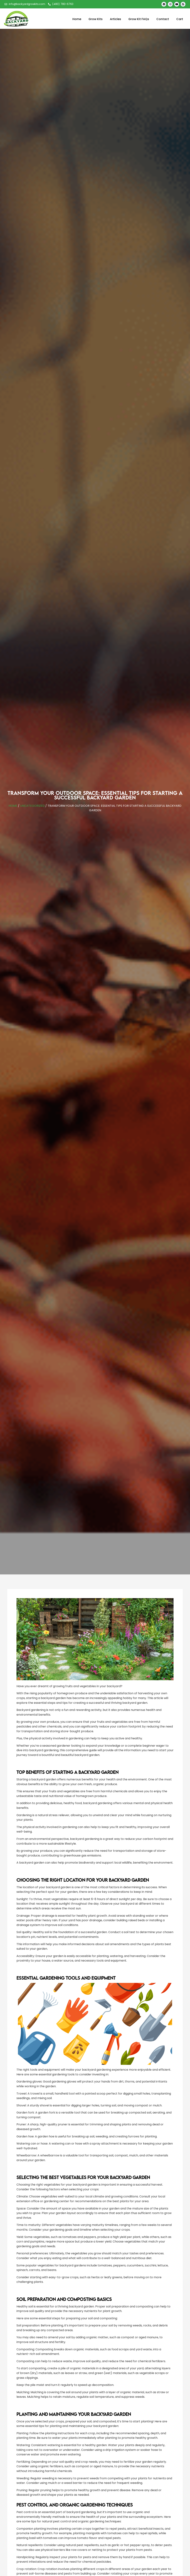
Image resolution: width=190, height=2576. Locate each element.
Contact (162, 19)
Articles (115, 19)
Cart (179, 19)
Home (76, 19)
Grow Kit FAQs (138, 19)
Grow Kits (96, 19)
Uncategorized (32, 806)
